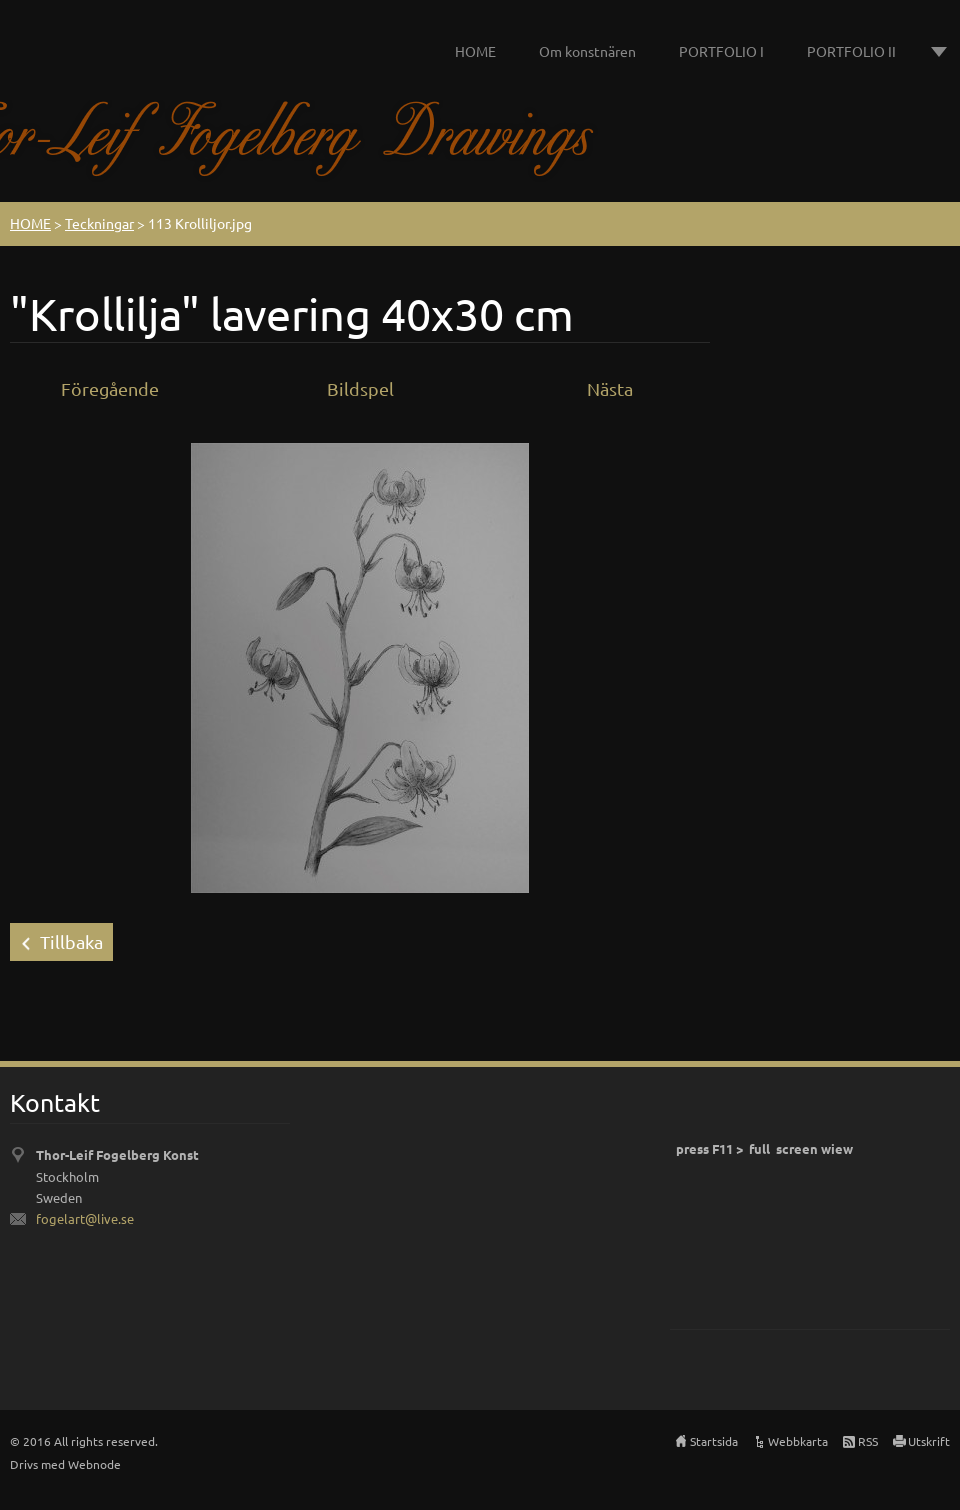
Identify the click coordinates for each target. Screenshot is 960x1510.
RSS (868, 1441)
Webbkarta (798, 1441)
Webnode (94, 1464)
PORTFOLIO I (721, 51)
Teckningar (99, 223)
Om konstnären (587, 51)
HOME (475, 51)
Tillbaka (71, 941)
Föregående (110, 388)
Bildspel (360, 388)
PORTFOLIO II (851, 51)
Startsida (714, 1441)
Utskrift (929, 1441)
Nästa (610, 388)
